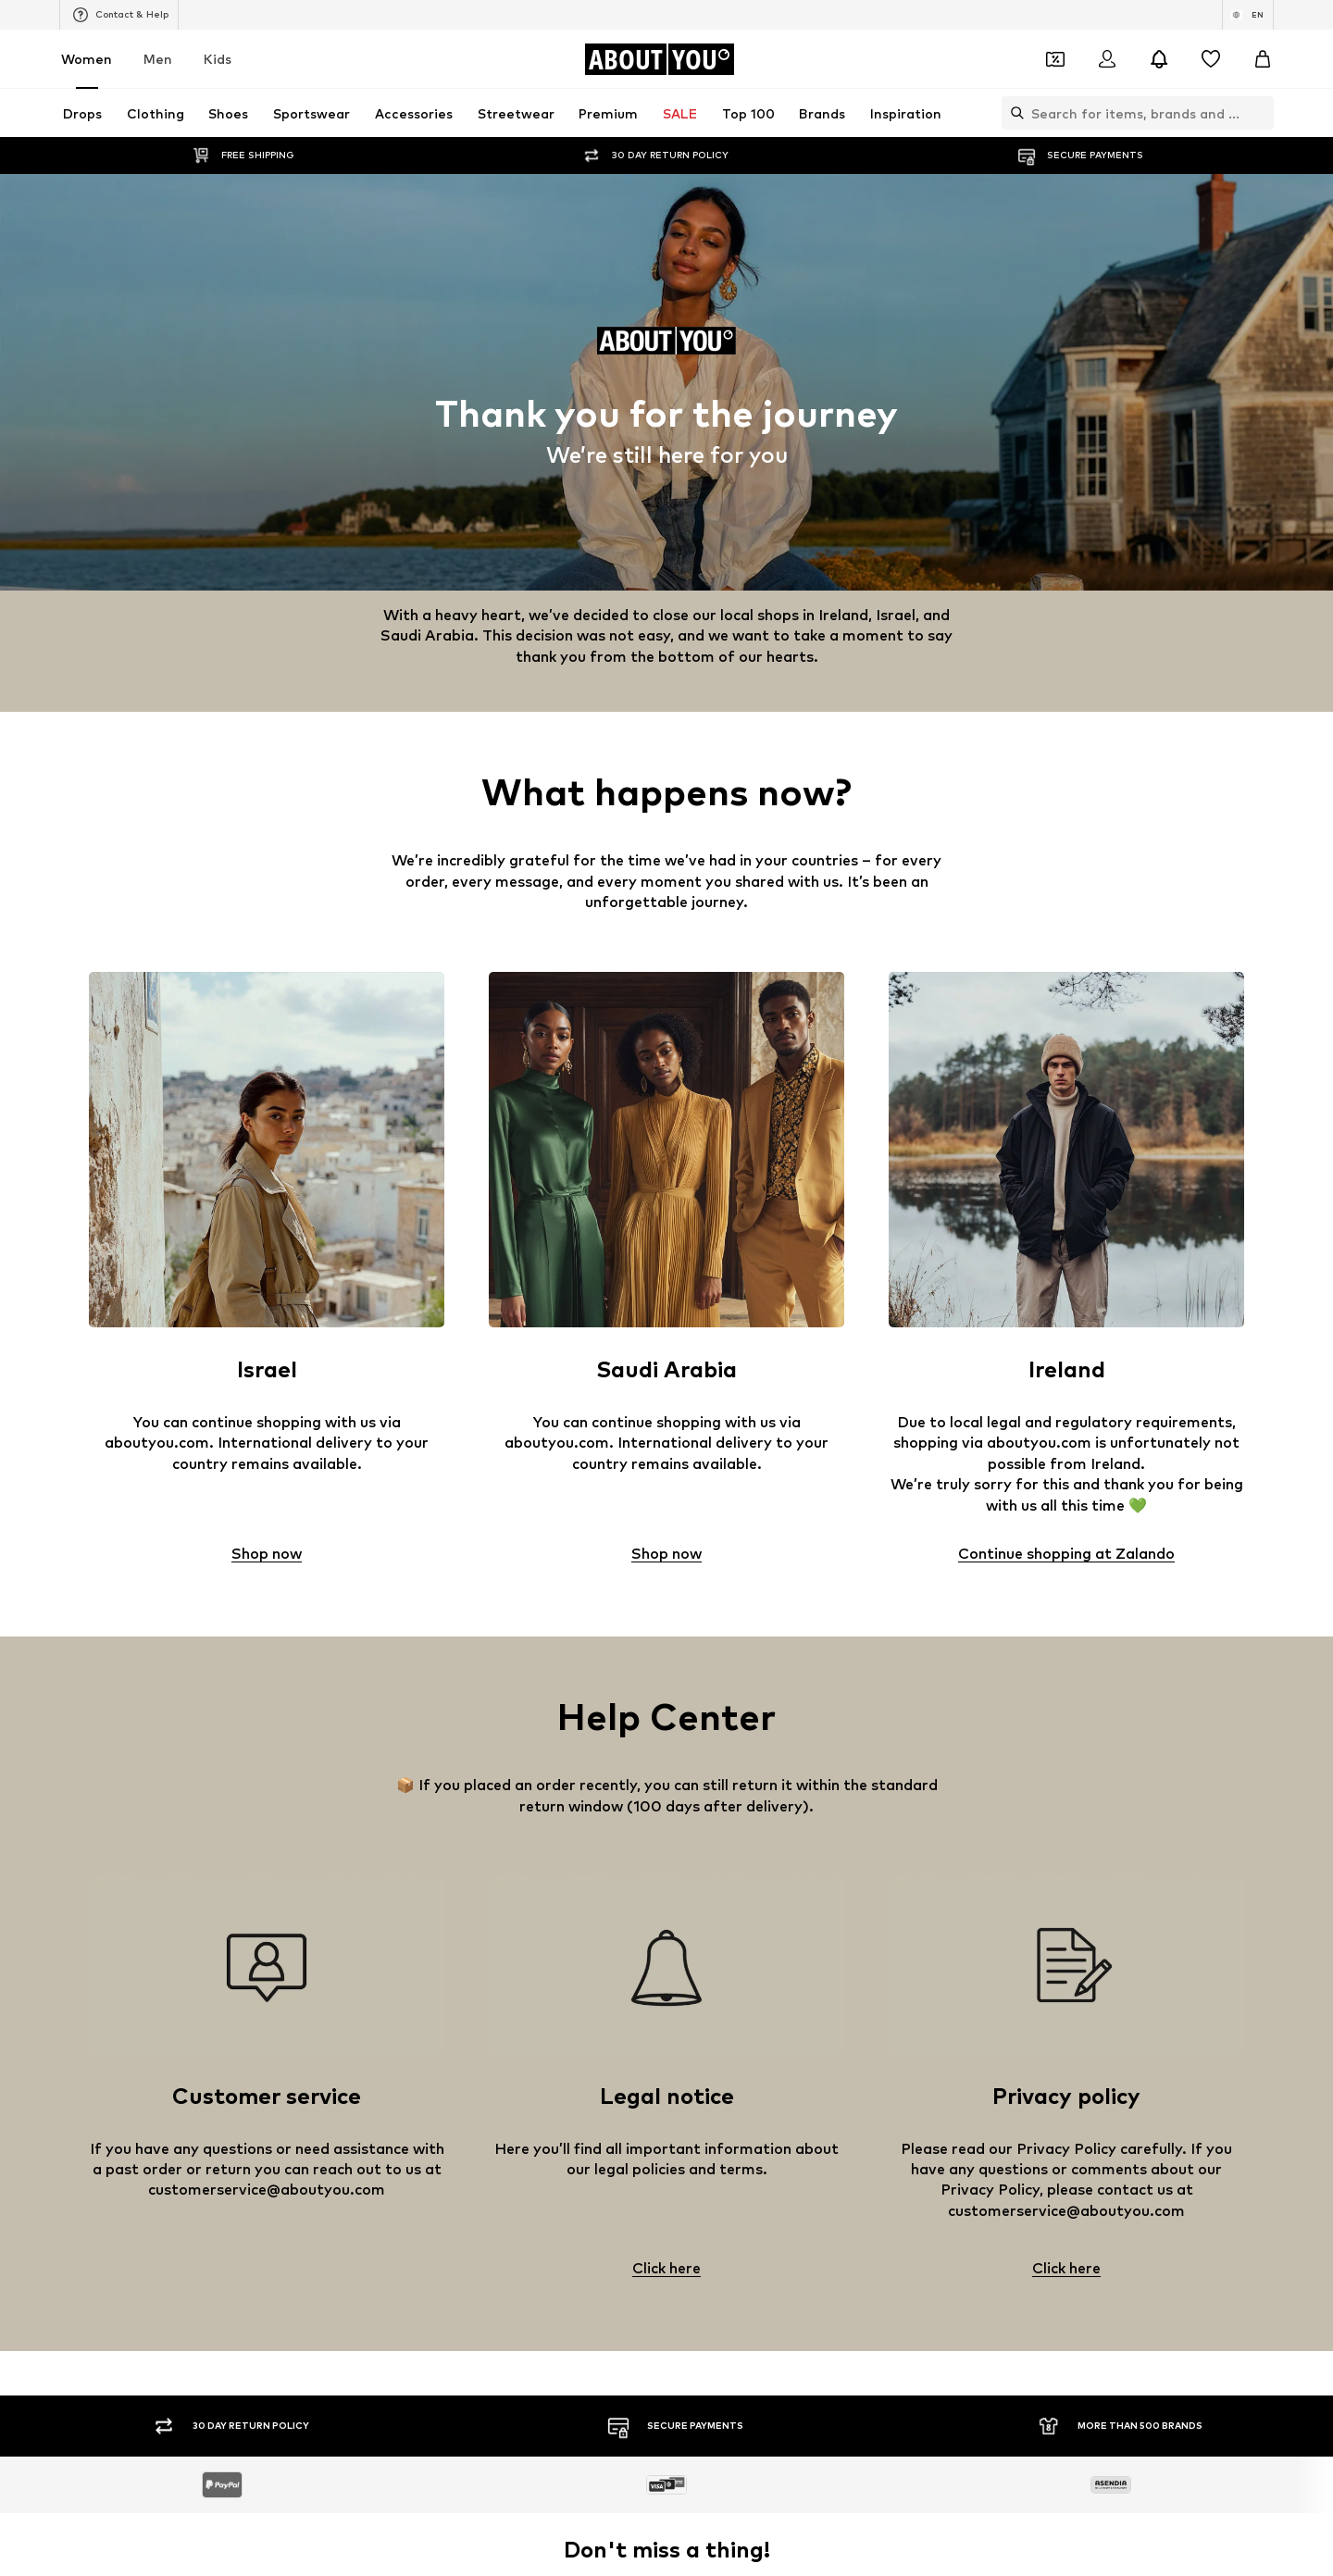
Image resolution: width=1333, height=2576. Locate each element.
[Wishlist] (1211, 59)
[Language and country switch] (1248, 15)
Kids (217, 59)
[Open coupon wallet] (1055, 59)
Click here (666, 2268)
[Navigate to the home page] (659, 59)
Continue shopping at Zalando (1066, 1554)
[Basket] (1263, 59)
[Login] (1107, 59)
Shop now (266, 1554)
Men (157, 59)
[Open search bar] (1013, 113)
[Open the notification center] (1159, 59)
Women (86, 59)
